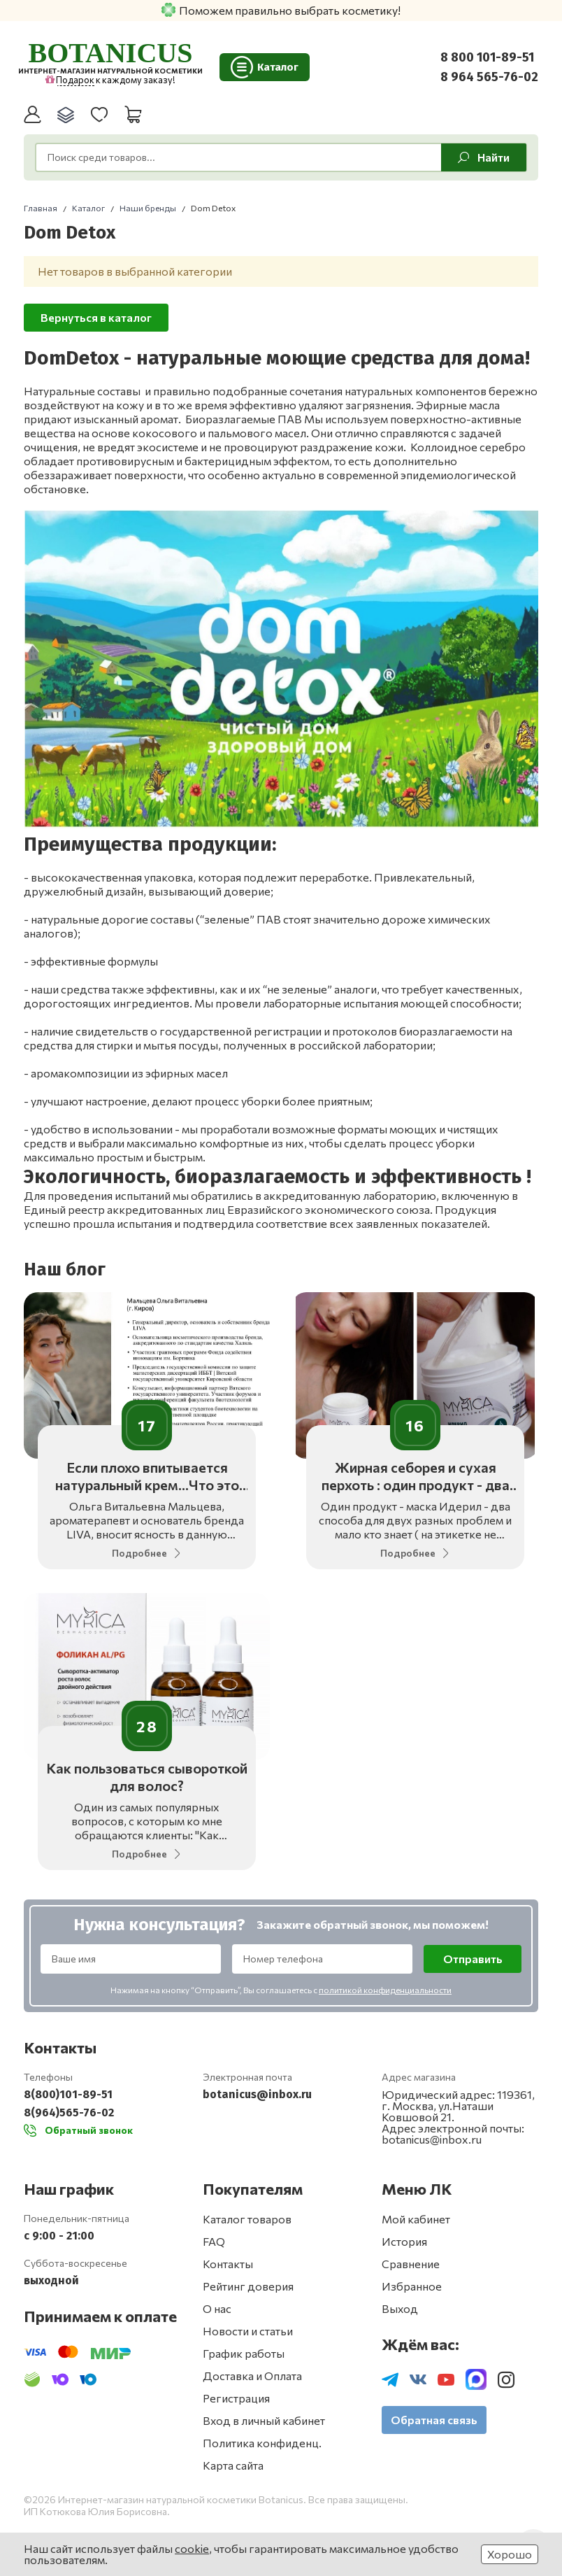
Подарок (69, 80)
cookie (192, 2548)
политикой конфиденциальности (385, 1992)
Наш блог (65, 1269)
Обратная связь (434, 2421)
